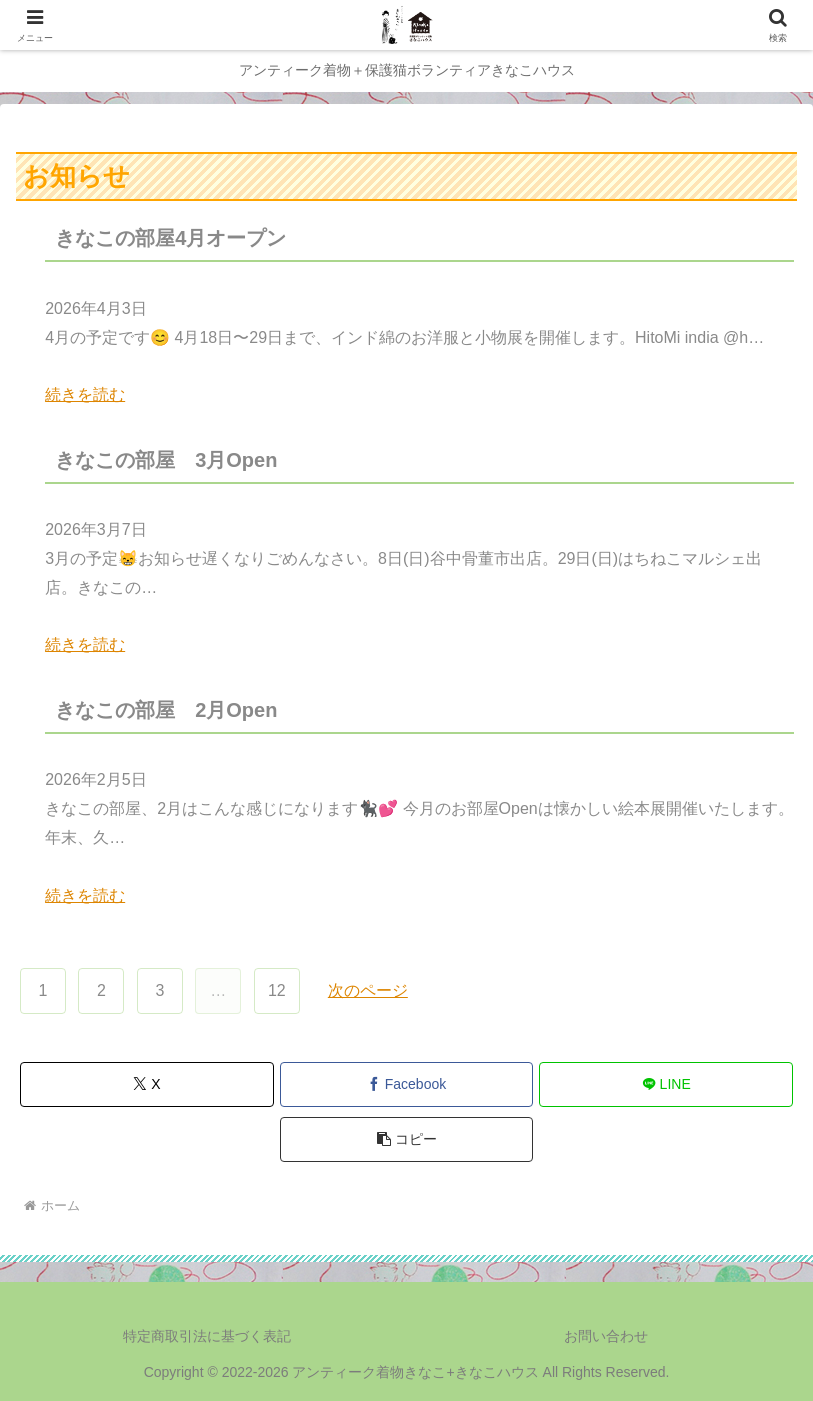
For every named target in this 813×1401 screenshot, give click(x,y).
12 (277, 990)
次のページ (368, 990)
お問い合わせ (606, 1336)
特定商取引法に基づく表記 (207, 1336)
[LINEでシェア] (666, 1084)
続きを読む (85, 394)
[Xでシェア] (147, 1084)
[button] (407, 1139)
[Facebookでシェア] (407, 1084)
